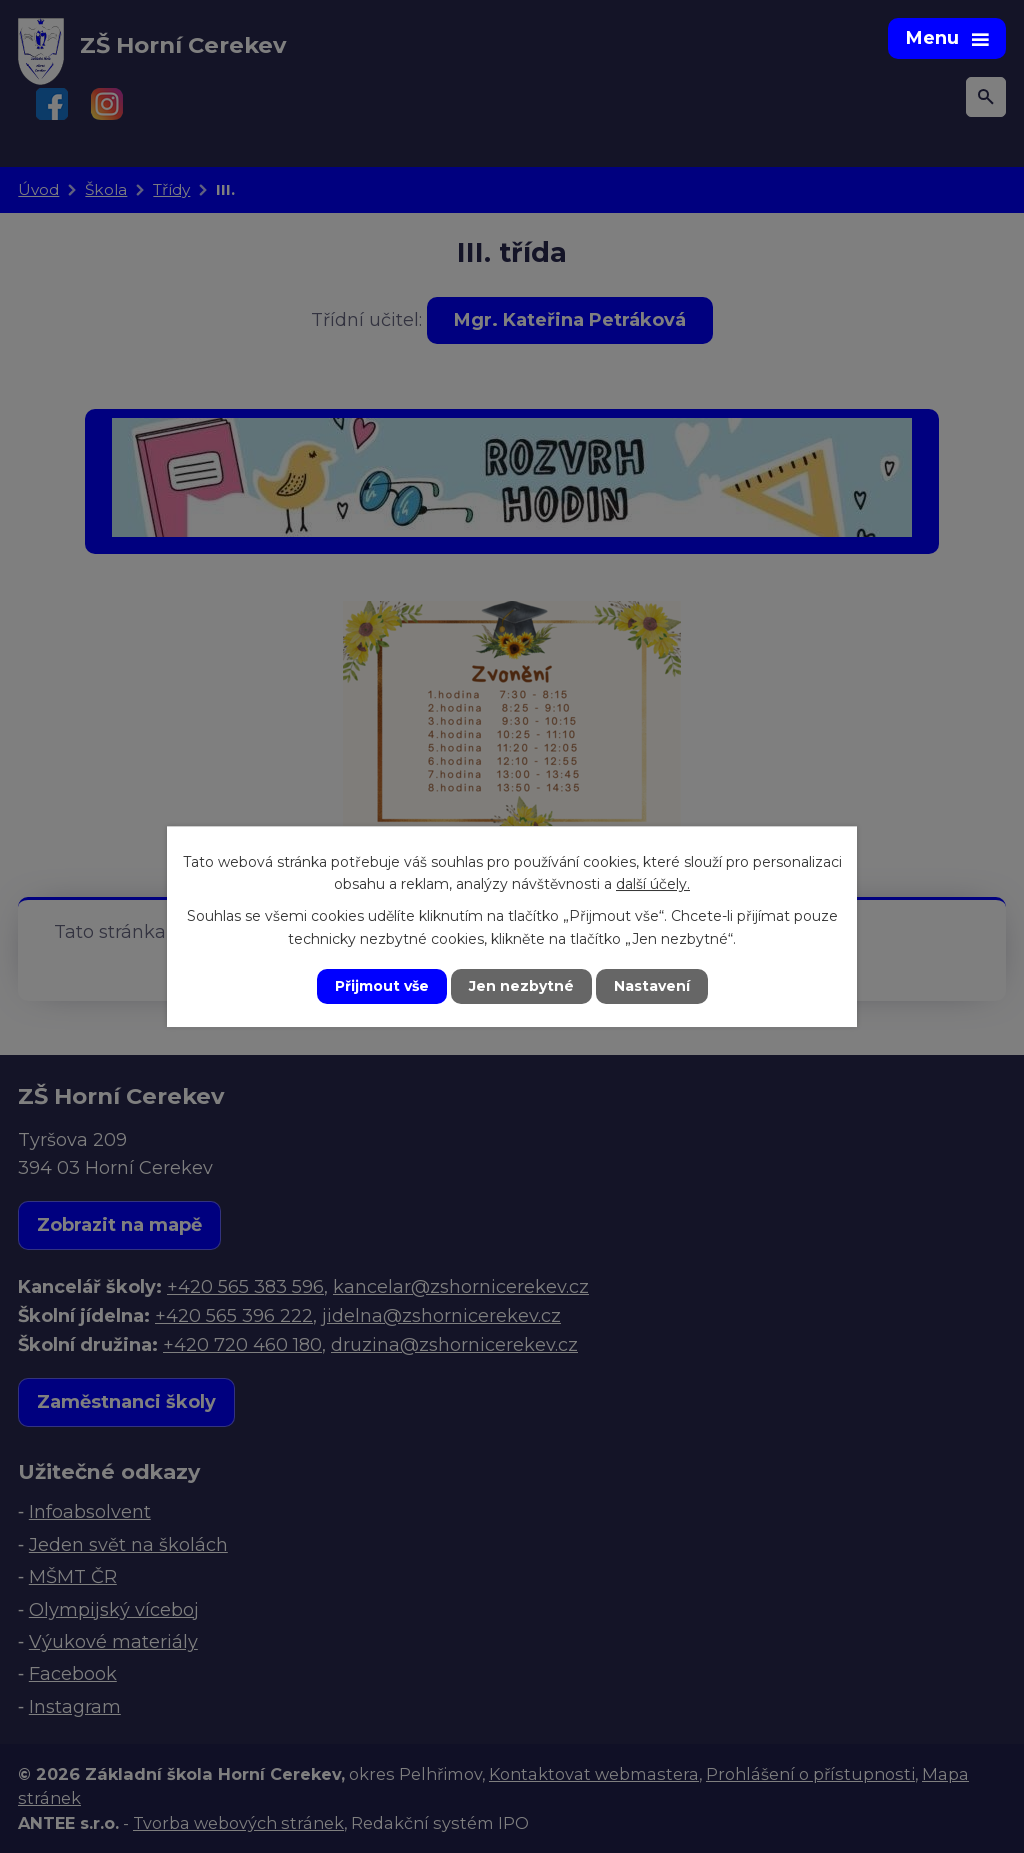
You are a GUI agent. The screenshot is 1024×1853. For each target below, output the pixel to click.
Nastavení (652, 986)
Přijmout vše (382, 986)
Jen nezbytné (521, 986)
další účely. (653, 884)
